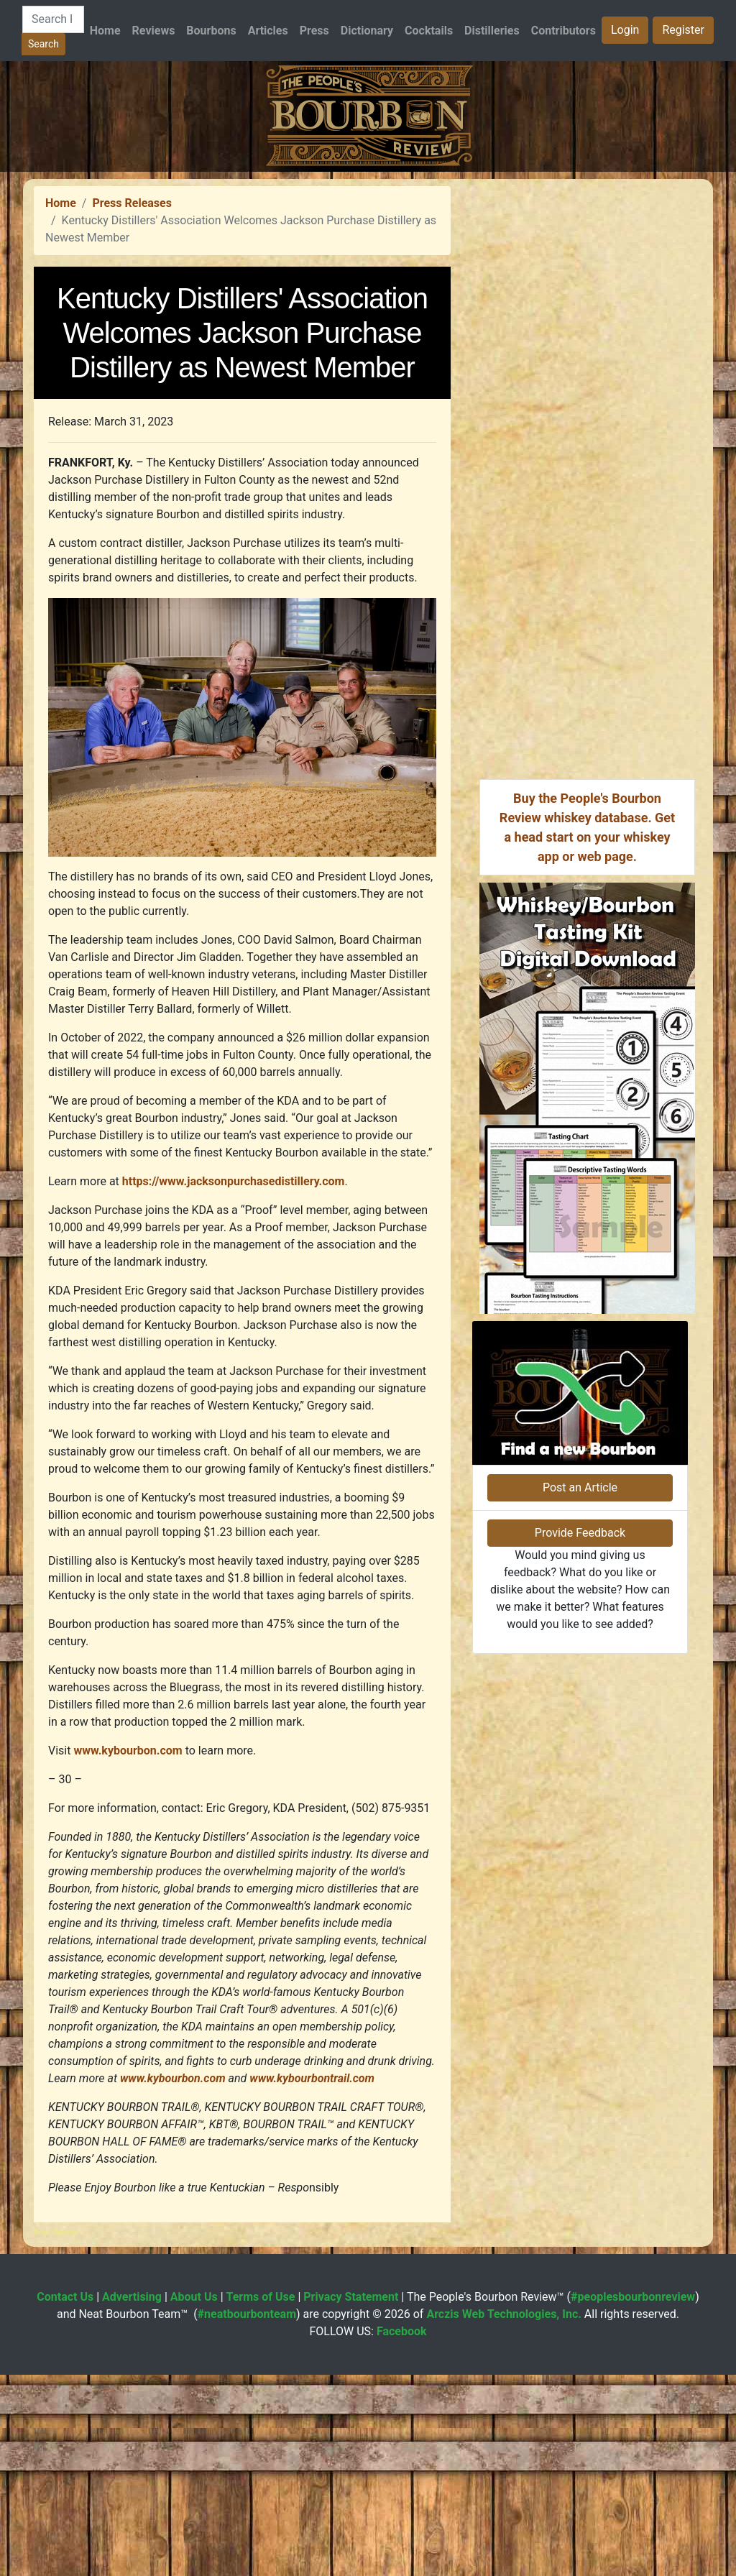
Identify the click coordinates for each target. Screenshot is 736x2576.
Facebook (402, 2532)
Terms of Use (260, 2498)
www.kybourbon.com (127, 1952)
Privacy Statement (350, 2498)
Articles (268, 30)
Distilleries (492, 30)
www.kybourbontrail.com (311, 2279)
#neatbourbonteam (247, 2515)
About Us (194, 2498)
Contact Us (65, 2498)
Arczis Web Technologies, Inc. (503, 2515)
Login (625, 30)
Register (683, 30)
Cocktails (429, 30)
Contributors (563, 30)
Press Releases (131, 404)
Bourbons (211, 30)
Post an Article (580, 1778)
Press (314, 30)
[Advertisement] (368, 272)
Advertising (132, 2498)
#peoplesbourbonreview (633, 2498)
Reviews (153, 30)
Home (105, 30)
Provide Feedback (580, 1824)
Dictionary (367, 30)
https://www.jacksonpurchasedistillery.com (233, 1382)
